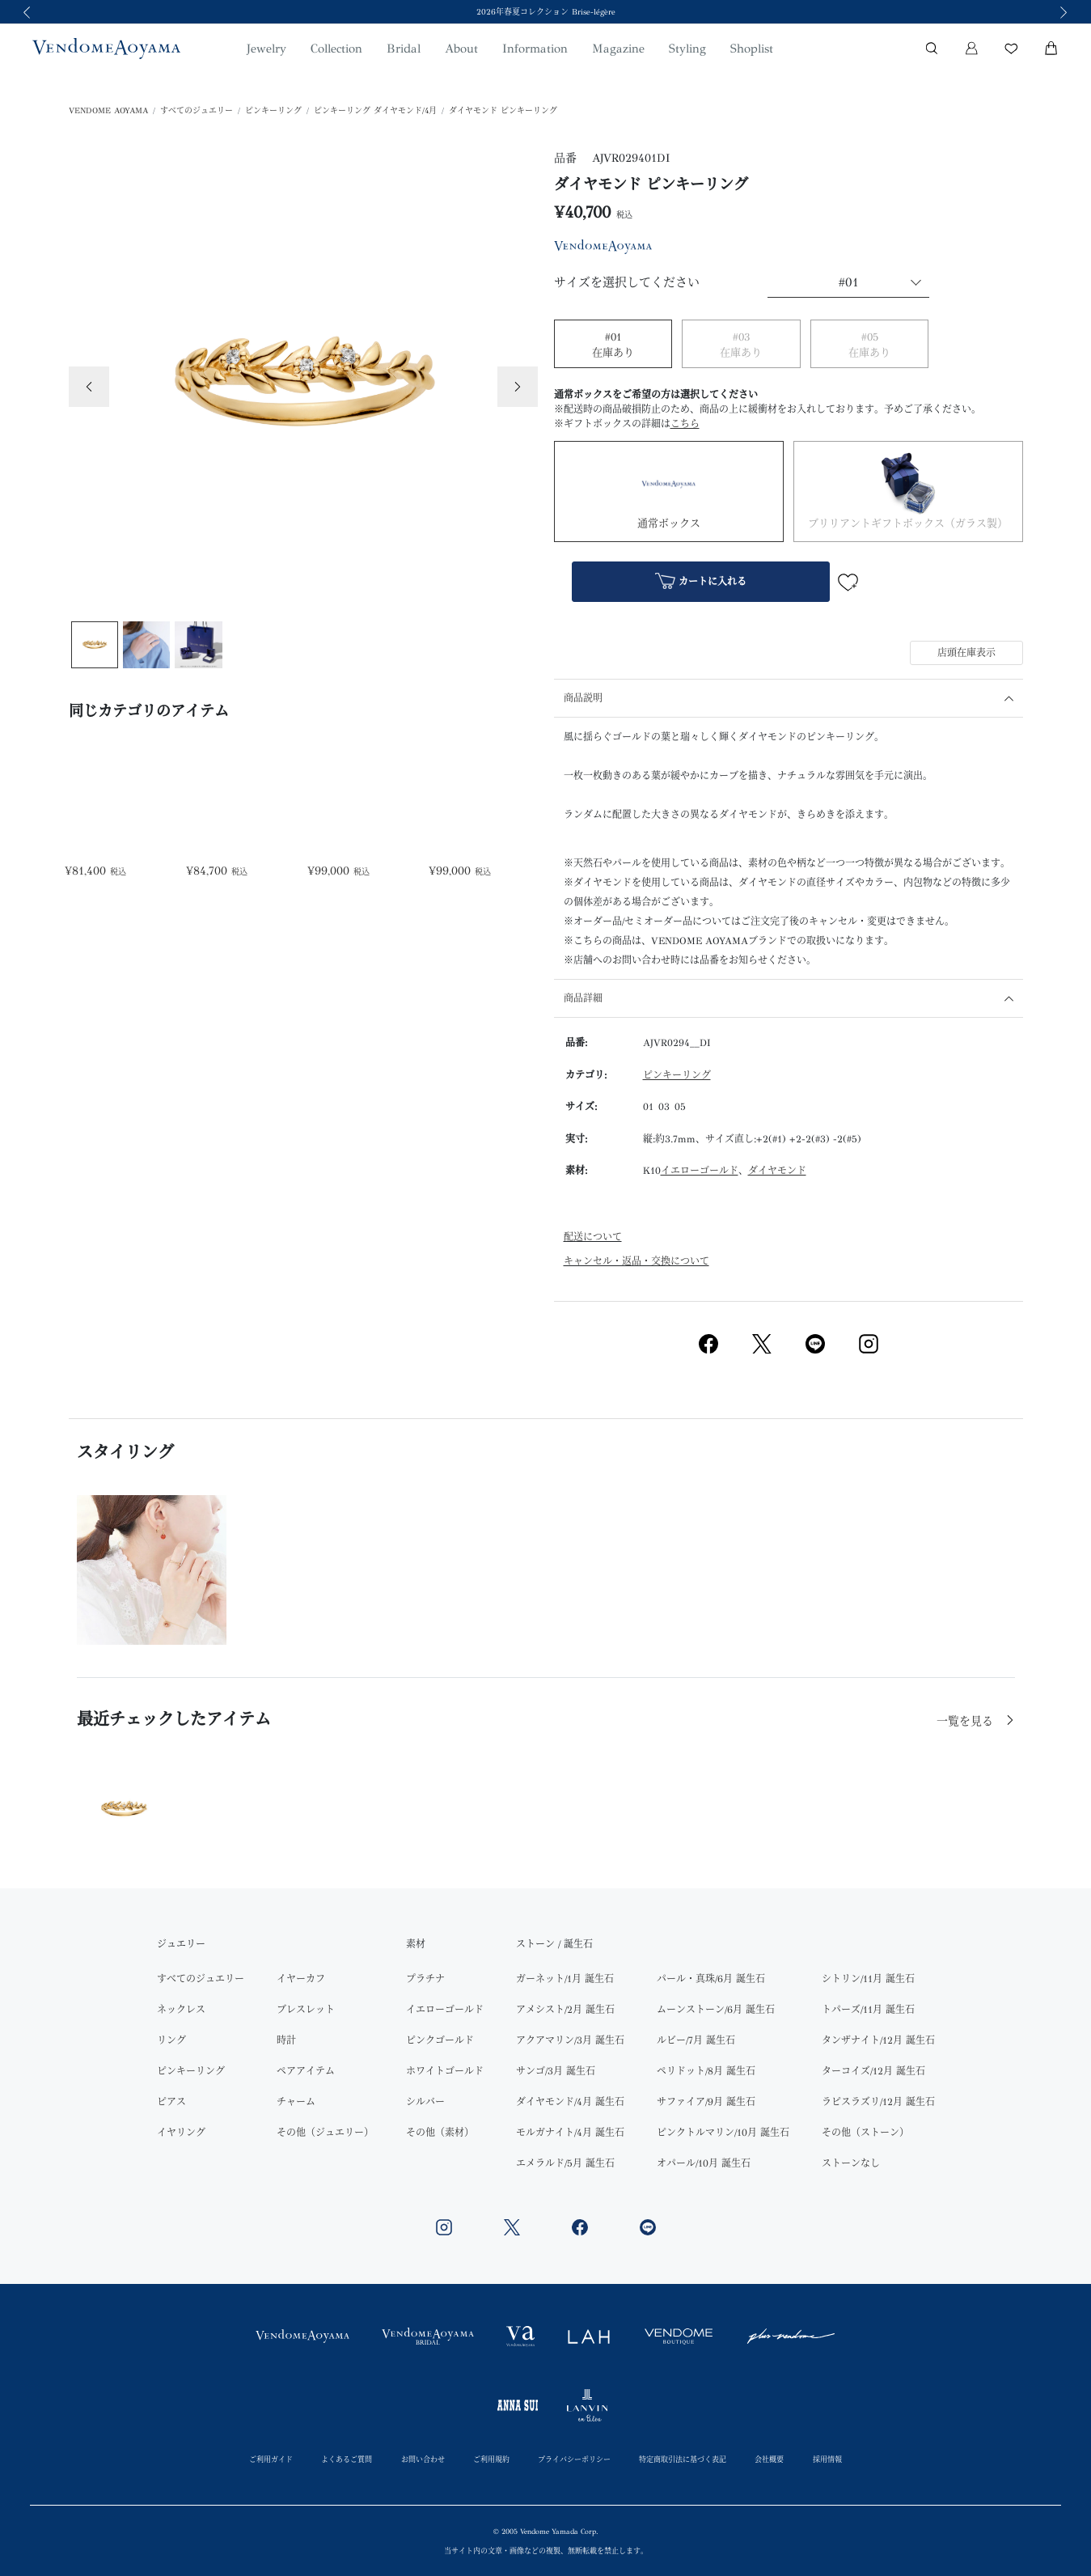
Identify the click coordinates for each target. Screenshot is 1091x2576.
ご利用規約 (491, 2459)
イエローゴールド (699, 1170)
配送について (593, 1237)
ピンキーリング (273, 111)
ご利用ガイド (271, 2459)
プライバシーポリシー (574, 2459)
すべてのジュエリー (196, 111)
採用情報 (827, 2459)
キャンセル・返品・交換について (636, 1261)
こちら (685, 424)
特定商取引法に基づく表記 (682, 2459)
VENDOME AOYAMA (108, 111)
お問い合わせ (423, 2459)
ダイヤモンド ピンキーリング (503, 111)
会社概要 (769, 2459)
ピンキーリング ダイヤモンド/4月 (375, 111)
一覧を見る (967, 1721)
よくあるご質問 (346, 2459)
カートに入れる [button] (700, 583)
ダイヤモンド (777, 1170)
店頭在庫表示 (966, 653)
